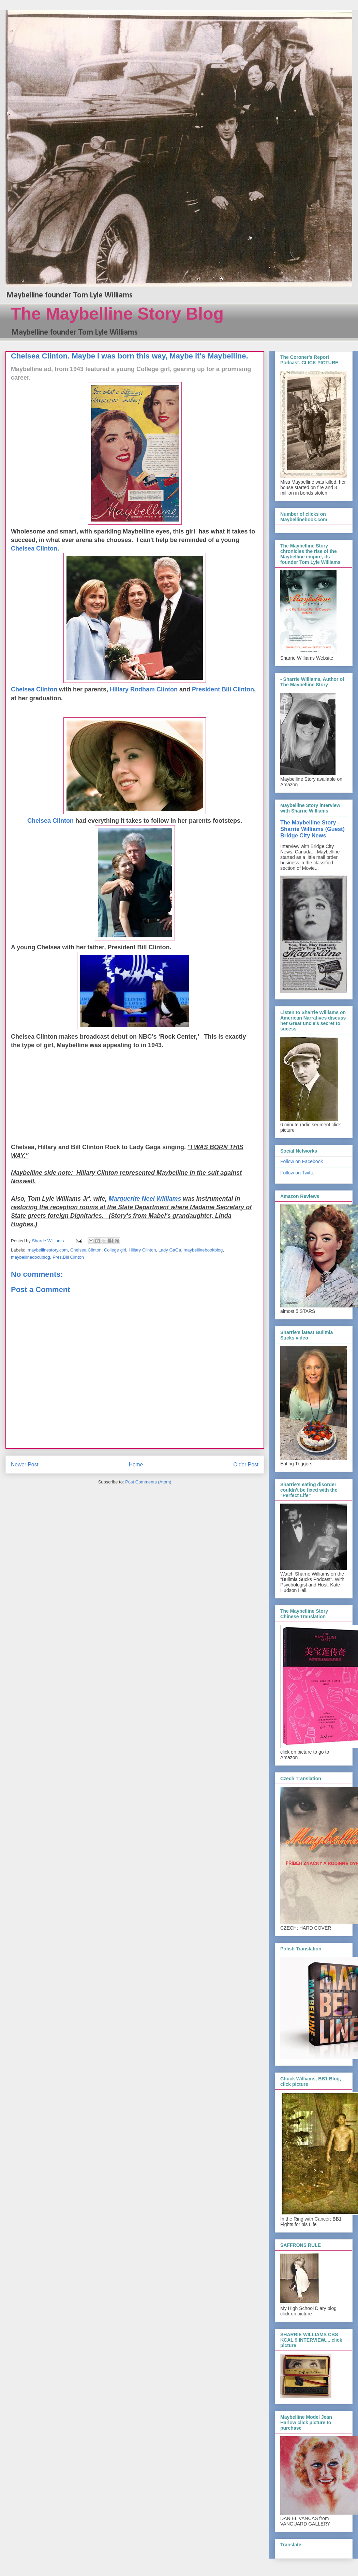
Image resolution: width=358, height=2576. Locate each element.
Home (136, 1464)
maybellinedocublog (30, 1257)
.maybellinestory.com (47, 1250)
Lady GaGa (170, 1250)
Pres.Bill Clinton (68, 1257)
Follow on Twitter (298, 1172)
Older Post (245, 1464)
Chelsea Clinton (34, 548)
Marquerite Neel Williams (145, 1198)
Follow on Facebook (301, 1161)
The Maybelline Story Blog (117, 313)
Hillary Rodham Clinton (144, 689)
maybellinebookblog (203, 1250)
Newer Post (25, 1464)
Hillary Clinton (142, 1250)
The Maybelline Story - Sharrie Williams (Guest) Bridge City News (312, 828)
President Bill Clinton (223, 689)
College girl (115, 1250)
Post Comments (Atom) (148, 1481)
